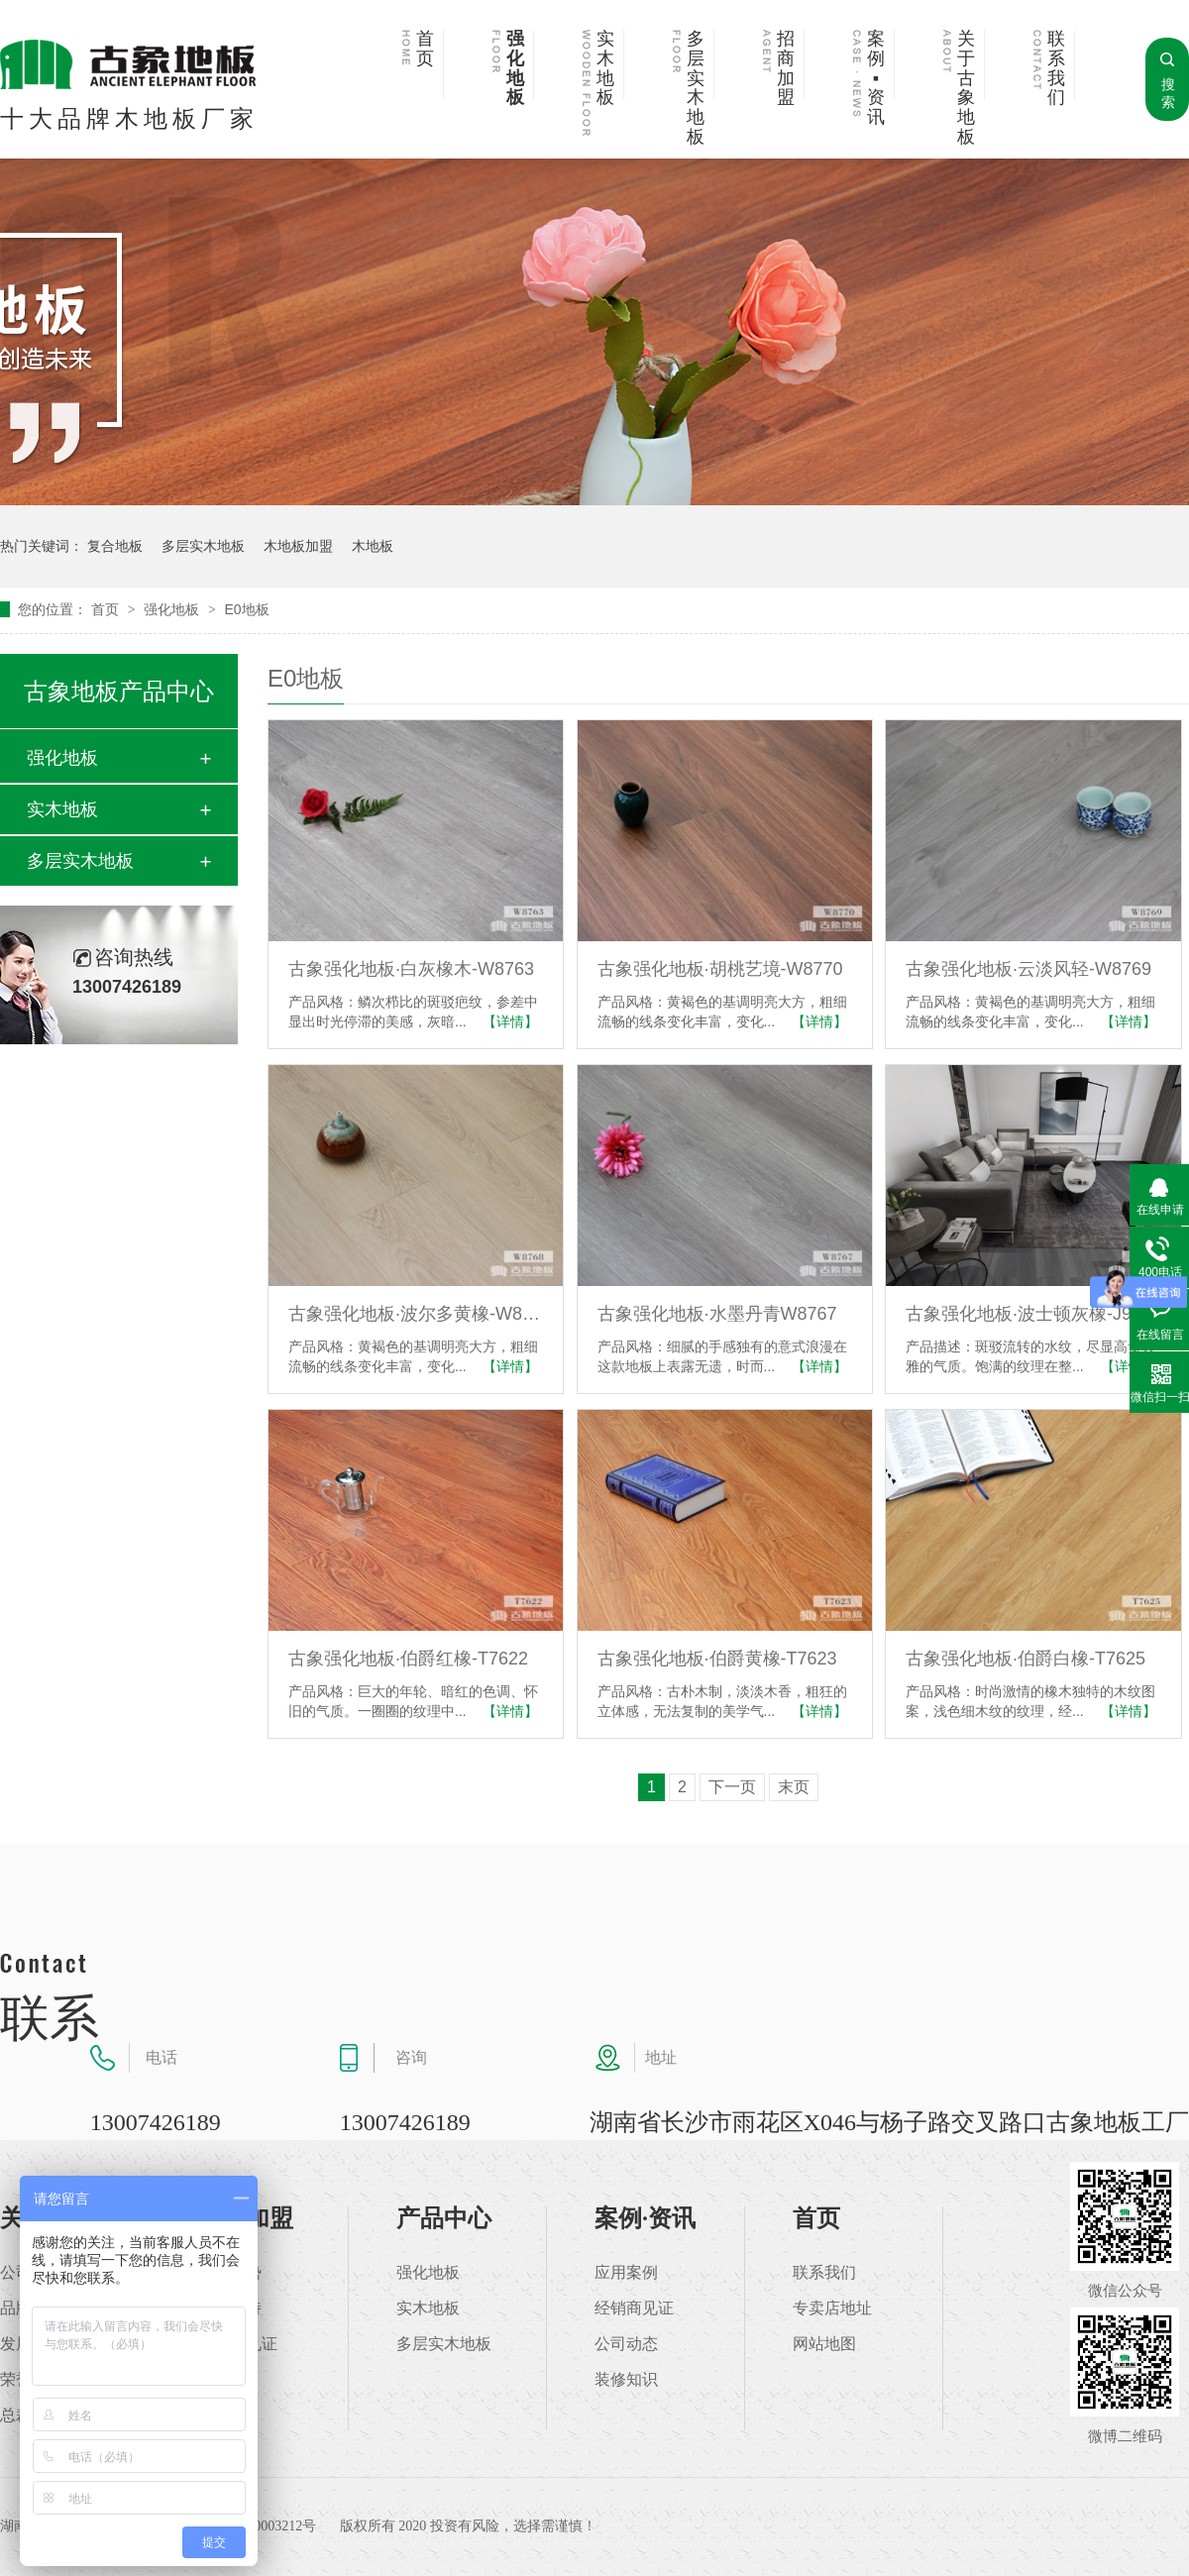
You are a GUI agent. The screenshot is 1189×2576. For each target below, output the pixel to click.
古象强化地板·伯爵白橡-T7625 (1025, 1658)
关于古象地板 (966, 88)
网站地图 (824, 2344)
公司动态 (626, 2344)
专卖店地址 (832, 2308)
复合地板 (115, 546)
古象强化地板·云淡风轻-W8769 (1028, 969)
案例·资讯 (645, 2218)
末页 (794, 1786)
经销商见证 (634, 2308)
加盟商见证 (237, 2344)
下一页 (732, 1786)
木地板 (372, 546)
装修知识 (626, 2380)
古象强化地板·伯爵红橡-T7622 (408, 1658)
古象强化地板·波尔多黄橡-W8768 (415, 1314)
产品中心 (443, 2218)
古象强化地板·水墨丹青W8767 (717, 1314)
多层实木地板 (695, 88)
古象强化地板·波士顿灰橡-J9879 (1033, 1314)
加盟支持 (230, 2308)
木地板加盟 (298, 546)
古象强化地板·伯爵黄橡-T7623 (717, 1658)
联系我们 (1056, 68)
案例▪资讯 (876, 78)
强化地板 (515, 68)
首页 (425, 49)
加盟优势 (230, 2273)
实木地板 (605, 68)
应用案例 (626, 2273)
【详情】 (510, 1021)
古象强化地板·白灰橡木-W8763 (411, 969)
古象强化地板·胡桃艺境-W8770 (720, 969)
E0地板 (246, 609)
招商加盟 (786, 68)
